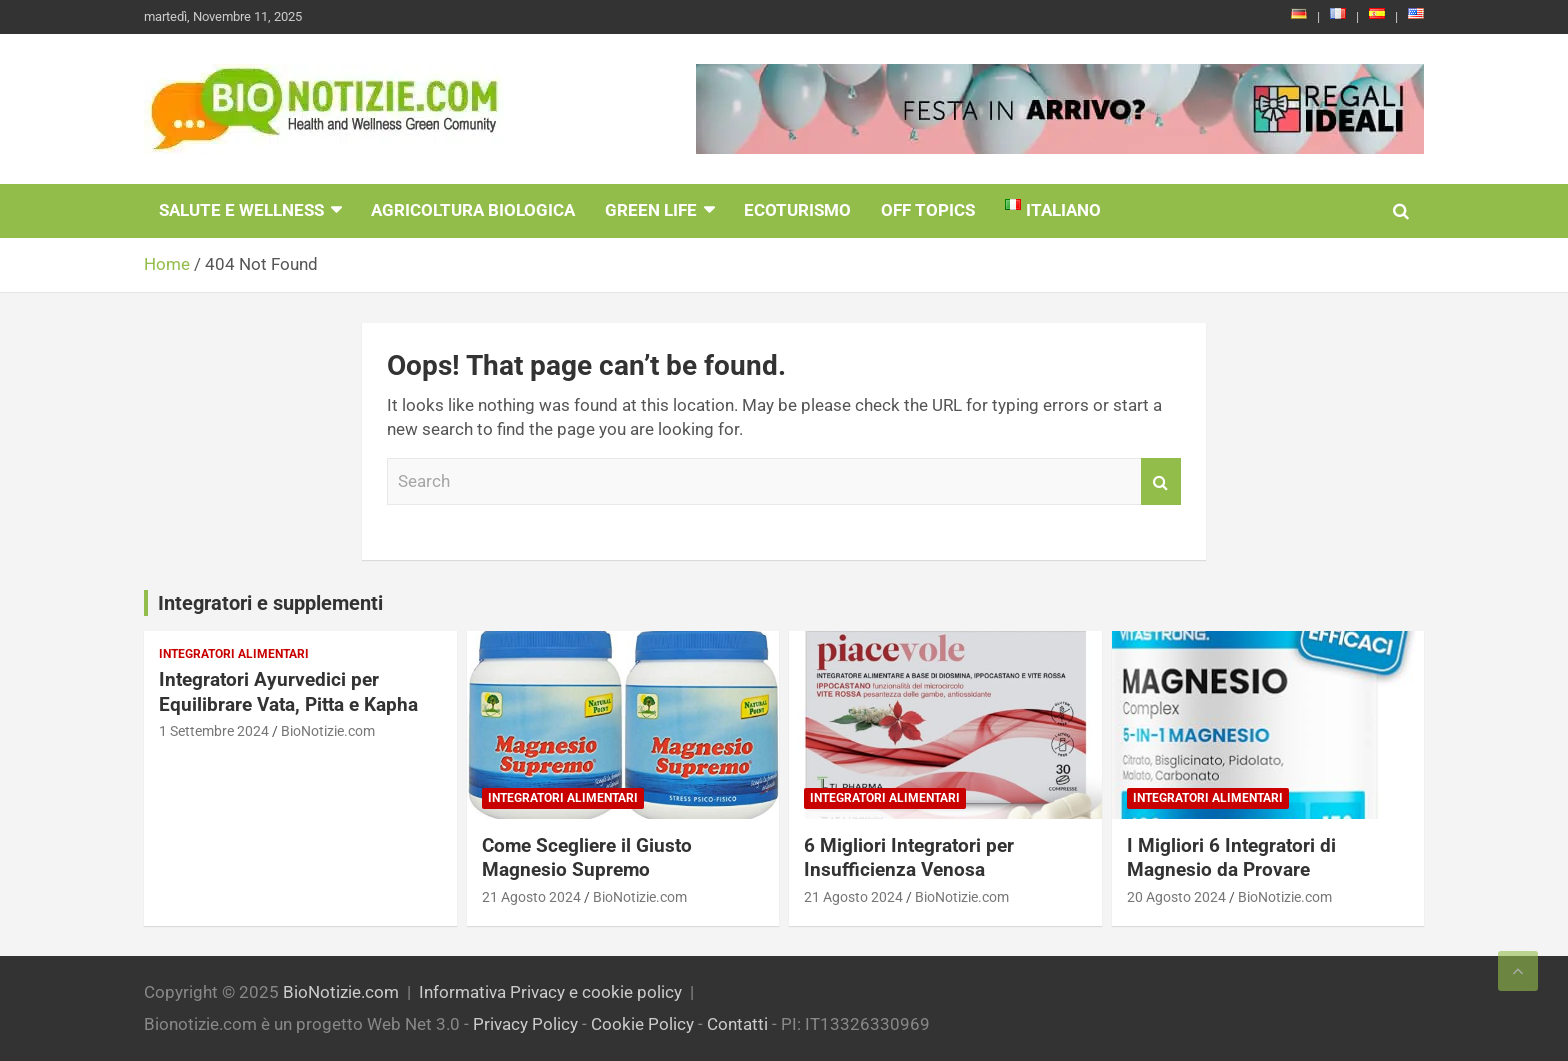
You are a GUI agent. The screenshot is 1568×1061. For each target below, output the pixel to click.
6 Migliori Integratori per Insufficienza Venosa (909, 858)
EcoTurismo (797, 210)
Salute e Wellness (241, 210)
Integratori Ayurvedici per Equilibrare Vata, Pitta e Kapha (288, 692)
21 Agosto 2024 (531, 897)
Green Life (651, 210)
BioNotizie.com (328, 731)
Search (1161, 482)
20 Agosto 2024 (1176, 897)
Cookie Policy (642, 1024)
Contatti (737, 1024)
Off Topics (928, 210)
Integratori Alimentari (234, 654)
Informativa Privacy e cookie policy (550, 992)
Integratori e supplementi (270, 603)
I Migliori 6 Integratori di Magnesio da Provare (1231, 858)
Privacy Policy (525, 1024)
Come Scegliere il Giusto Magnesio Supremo (587, 858)
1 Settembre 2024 (214, 731)
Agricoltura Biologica (473, 210)
